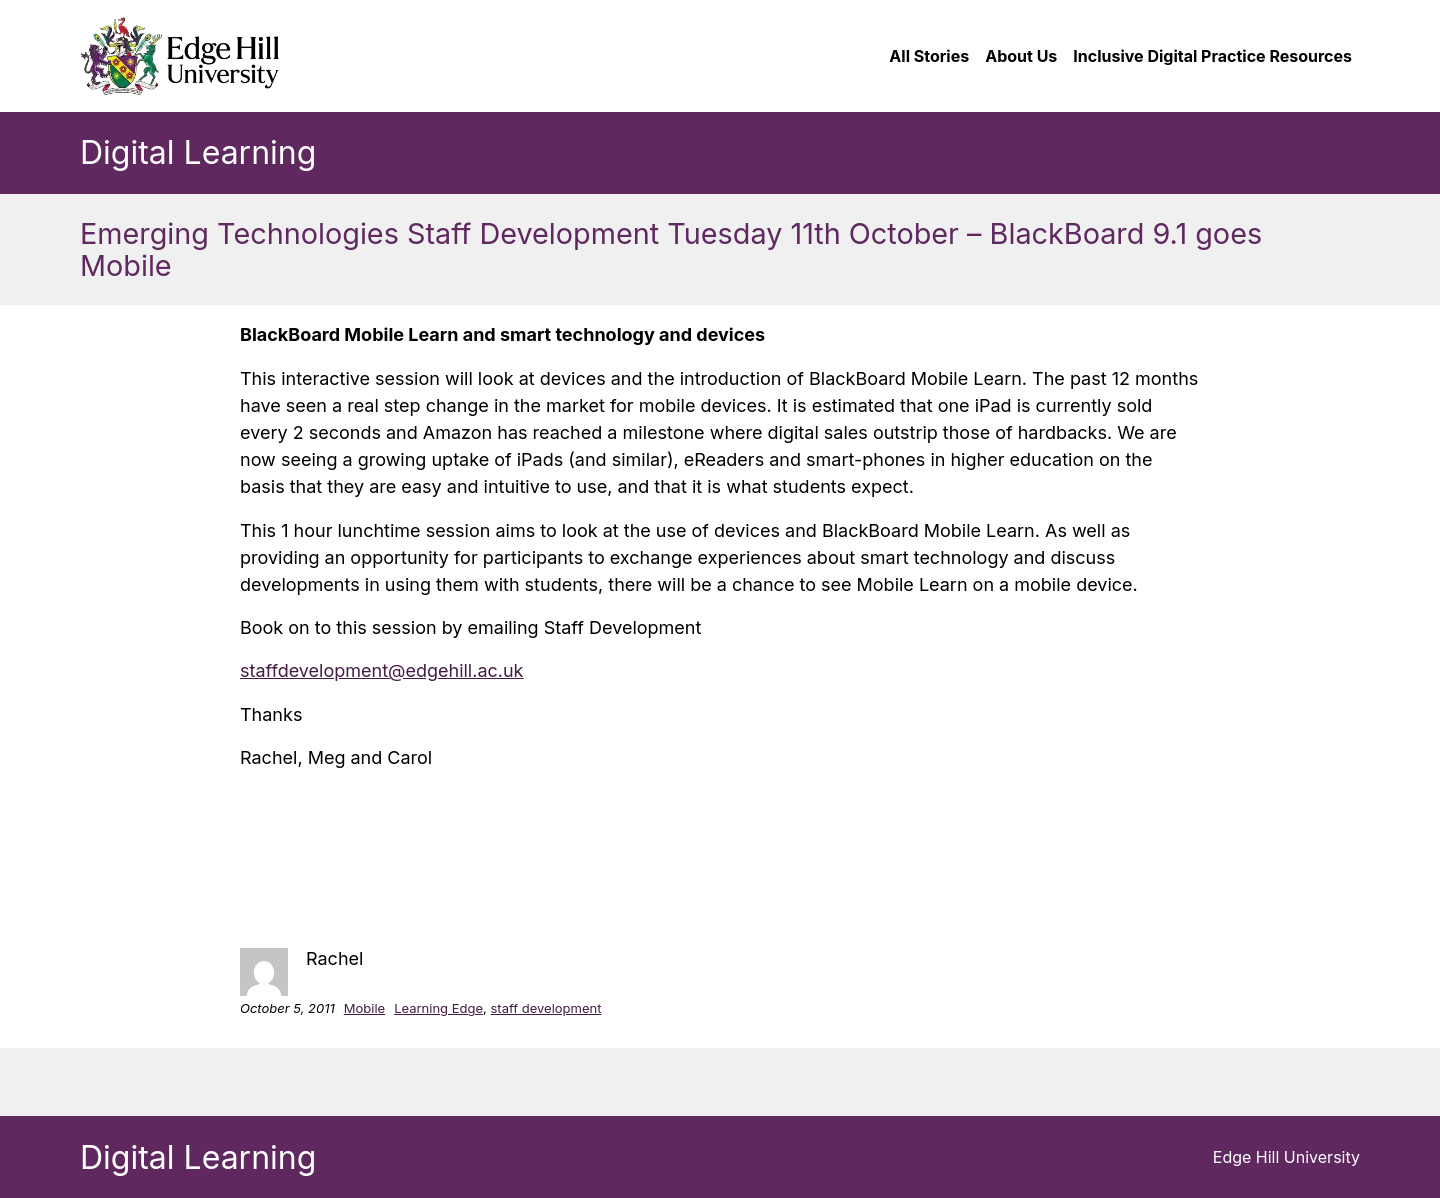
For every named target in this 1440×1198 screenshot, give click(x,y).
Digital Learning (198, 152)
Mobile (364, 1008)
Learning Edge (438, 1008)
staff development (545, 1008)
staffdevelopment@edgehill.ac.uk (382, 670)
